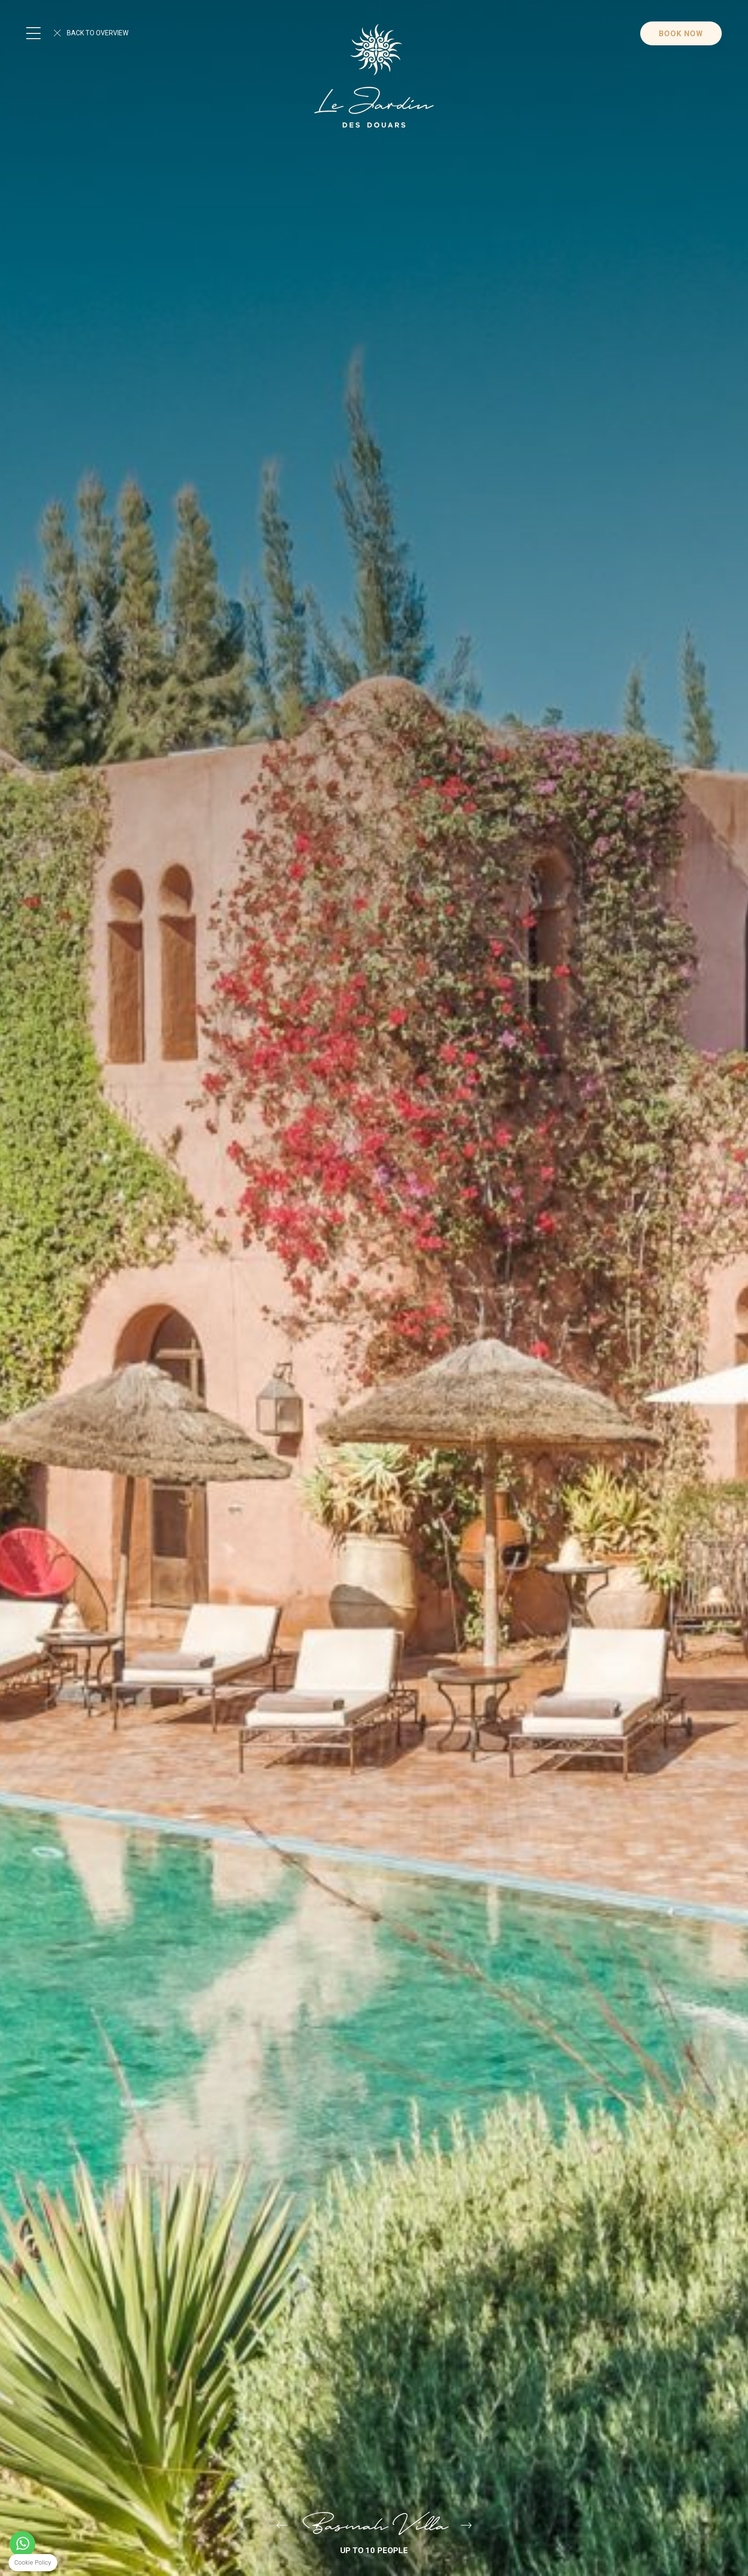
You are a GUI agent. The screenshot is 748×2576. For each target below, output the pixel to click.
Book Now (681, 33)
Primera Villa (466, 2526)
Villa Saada (282, 2526)
